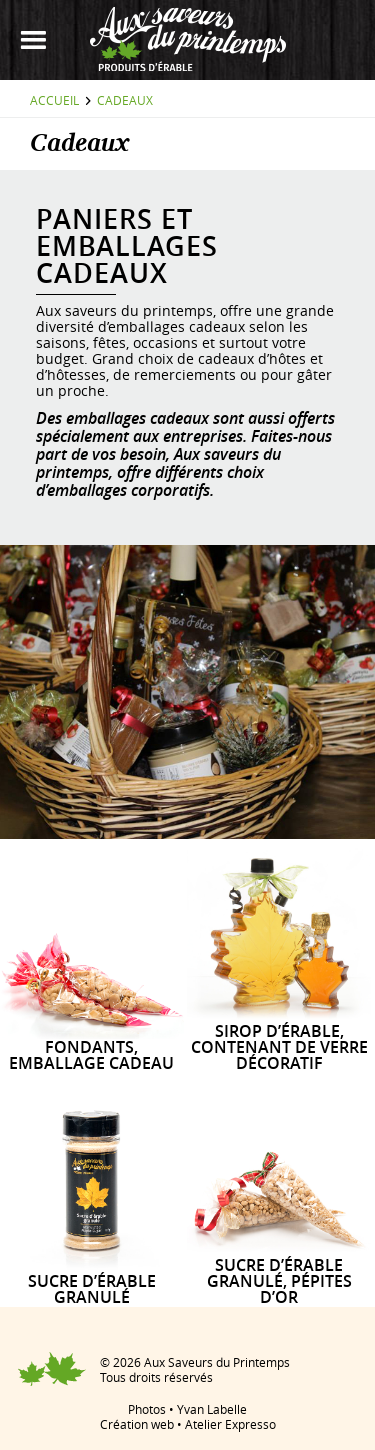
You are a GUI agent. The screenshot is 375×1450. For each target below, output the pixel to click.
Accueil (54, 100)
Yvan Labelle (212, 1409)
